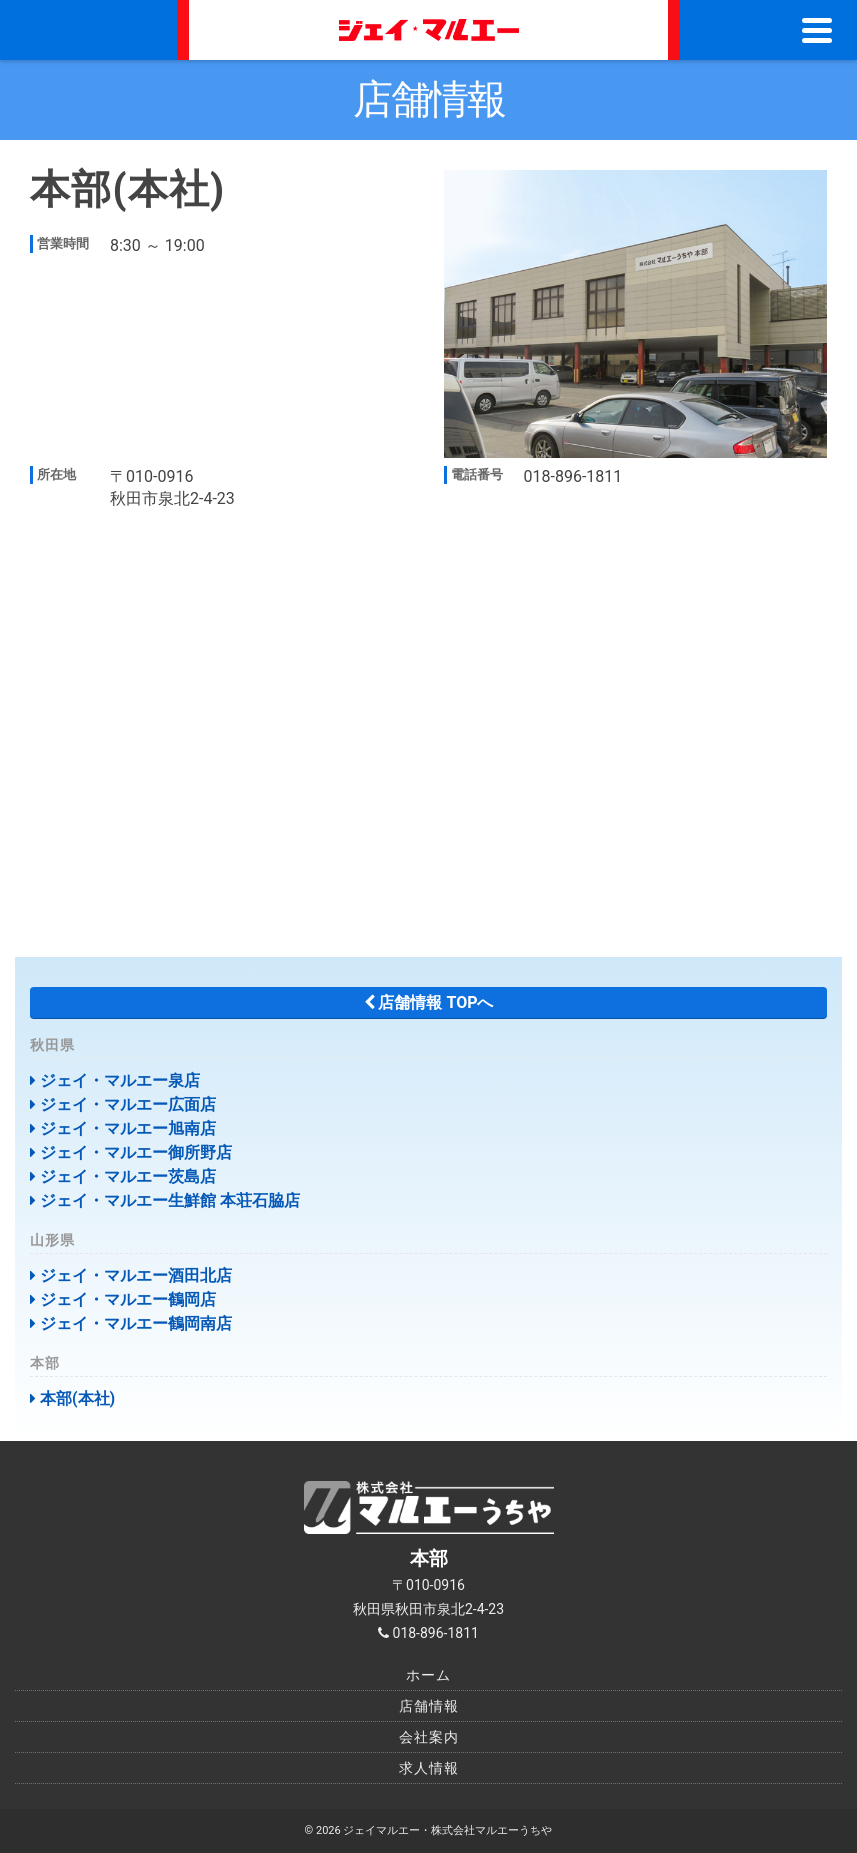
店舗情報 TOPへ (429, 1002)
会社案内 (429, 1737)
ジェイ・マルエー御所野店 (131, 1152)
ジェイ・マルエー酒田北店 (131, 1275)
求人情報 (429, 1768)
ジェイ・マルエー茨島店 (123, 1176)
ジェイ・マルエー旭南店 (123, 1128)
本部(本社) (72, 1398)
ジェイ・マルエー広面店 (123, 1104)
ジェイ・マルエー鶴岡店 (123, 1299)
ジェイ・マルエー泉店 (115, 1080)
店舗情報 (429, 1706)
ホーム (428, 1675)
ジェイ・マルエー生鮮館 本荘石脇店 (165, 1200)
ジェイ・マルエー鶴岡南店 (131, 1323)
